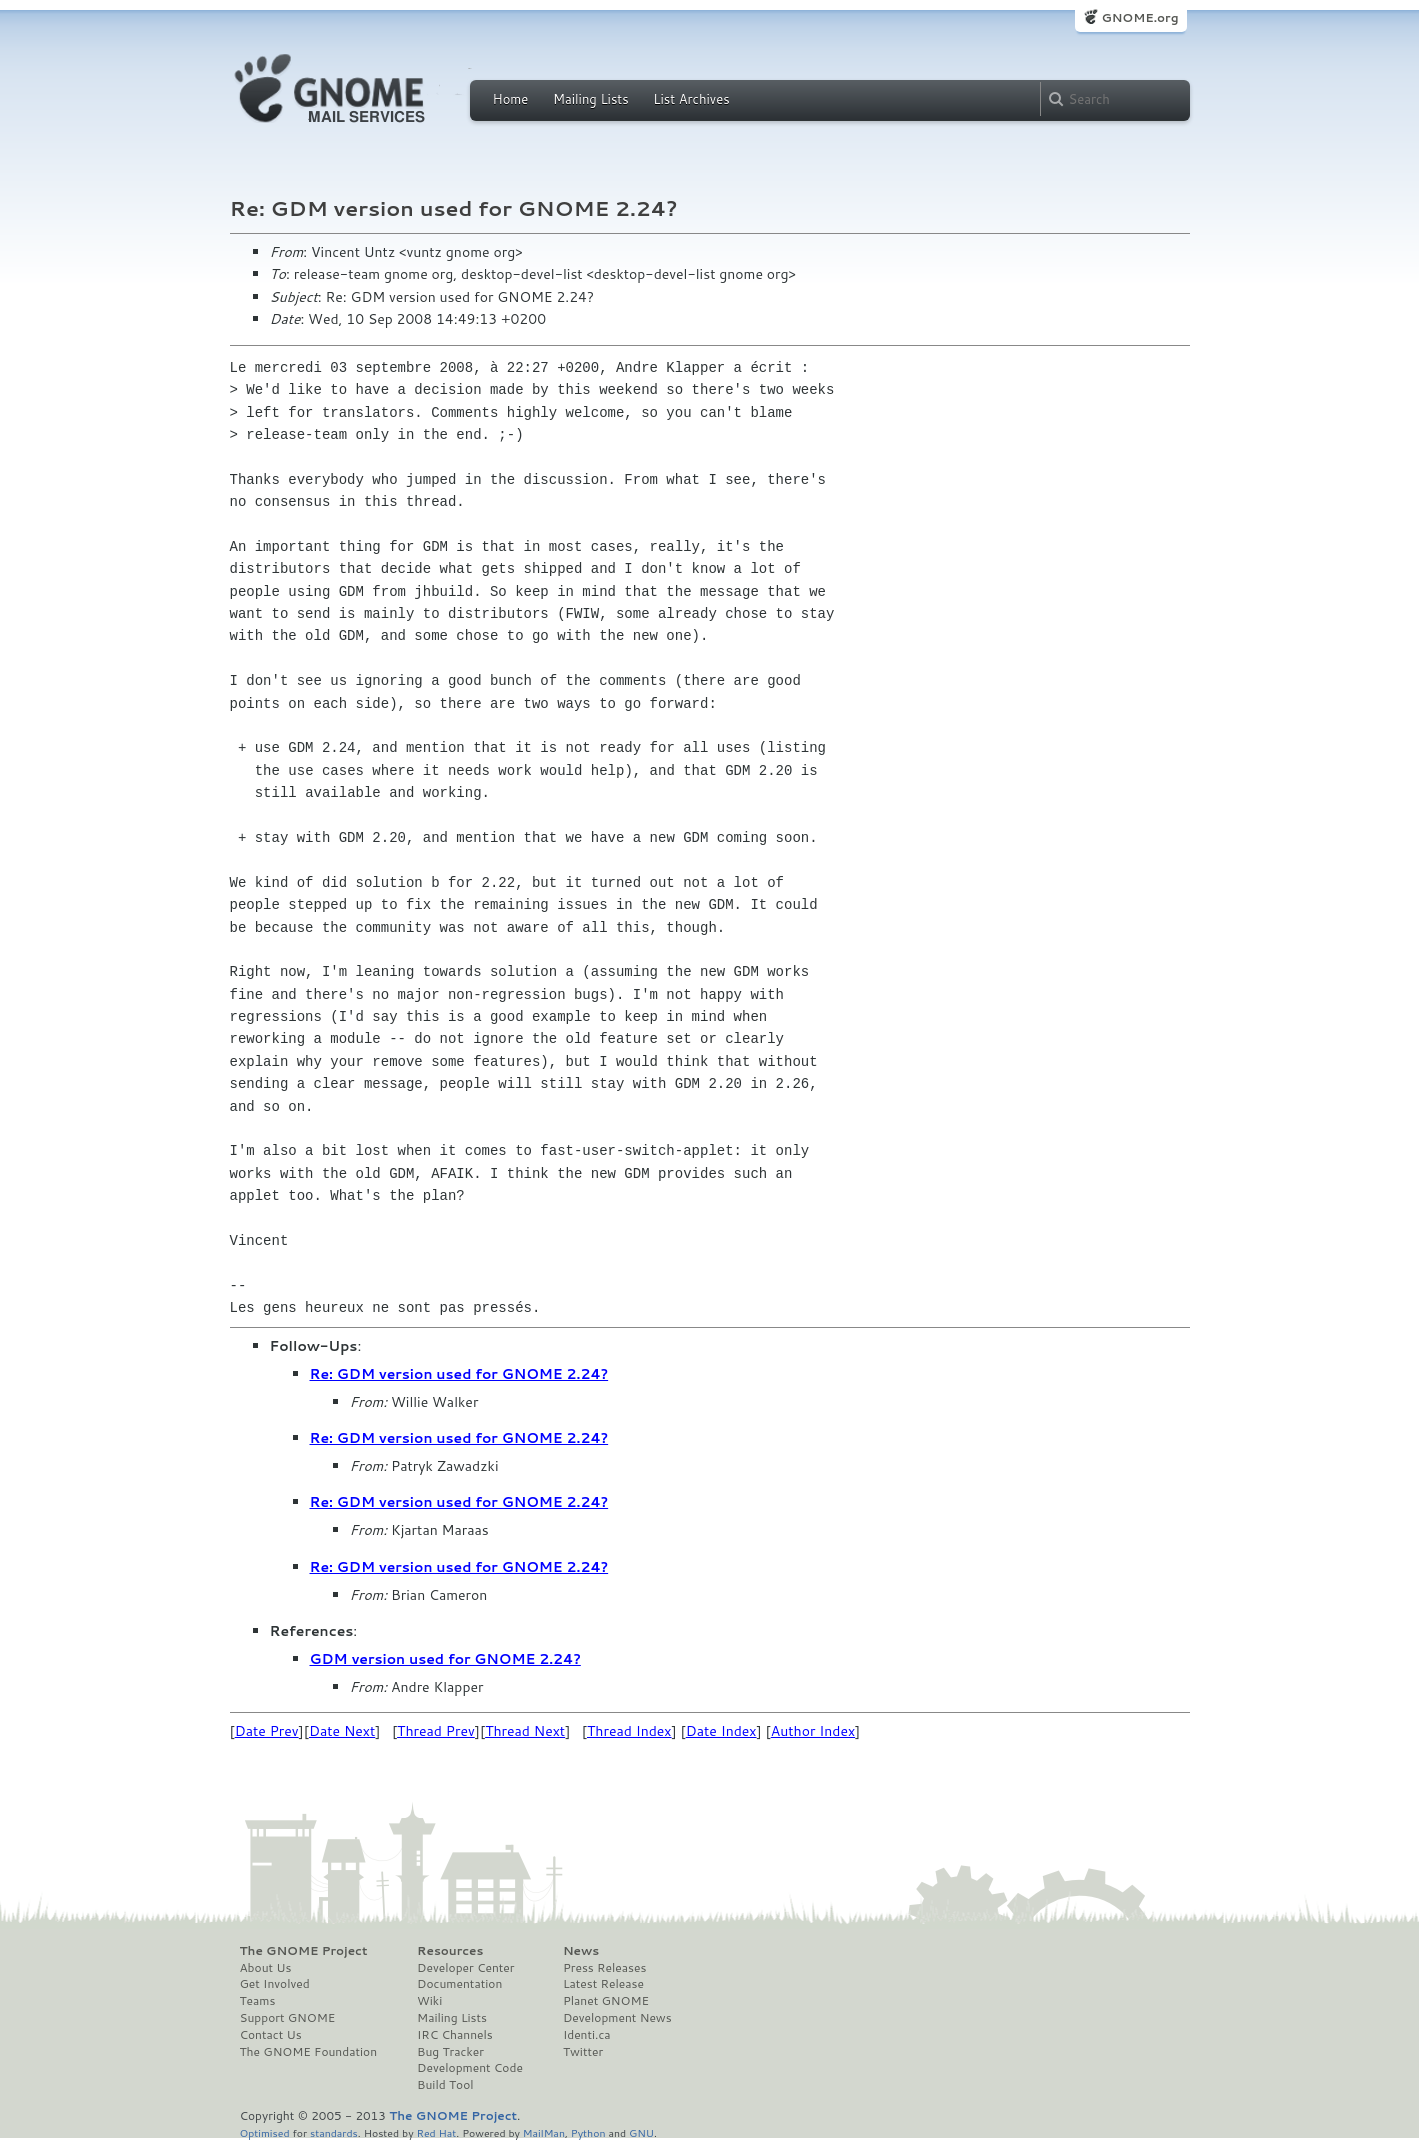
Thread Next (525, 1731)
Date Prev (267, 1731)
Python (588, 2132)
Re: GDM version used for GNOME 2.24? (459, 1374)
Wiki (429, 2001)
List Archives (691, 99)
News (581, 1951)
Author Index (813, 1731)
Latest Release (603, 1984)
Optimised (265, 2132)
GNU (641, 2132)
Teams (258, 2001)
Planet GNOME (606, 2001)
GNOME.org (1139, 17)
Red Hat (436, 2132)
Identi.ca (587, 2035)
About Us (266, 1968)
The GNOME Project (304, 1951)
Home (511, 99)
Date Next (342, 1731)
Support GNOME (288, 2018)
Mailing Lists (591, 99)
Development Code (470, 2068)
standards (334, 2132)
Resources (450, 1951)
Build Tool (445, 2085)
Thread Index (629, 1731)
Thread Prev (436, 1731)
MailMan (544, 2132)
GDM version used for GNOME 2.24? (445, 1659)
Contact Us (271, 2035)
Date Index (721, 1731)
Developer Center (465, 1968)
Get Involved (275, 1984)
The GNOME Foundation (309, 2052)
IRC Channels (455, 2035)
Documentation (459, 1984)
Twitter (583, 2052)
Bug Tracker (450, 2052)
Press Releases (604, 1968)
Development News (617, 2018)
